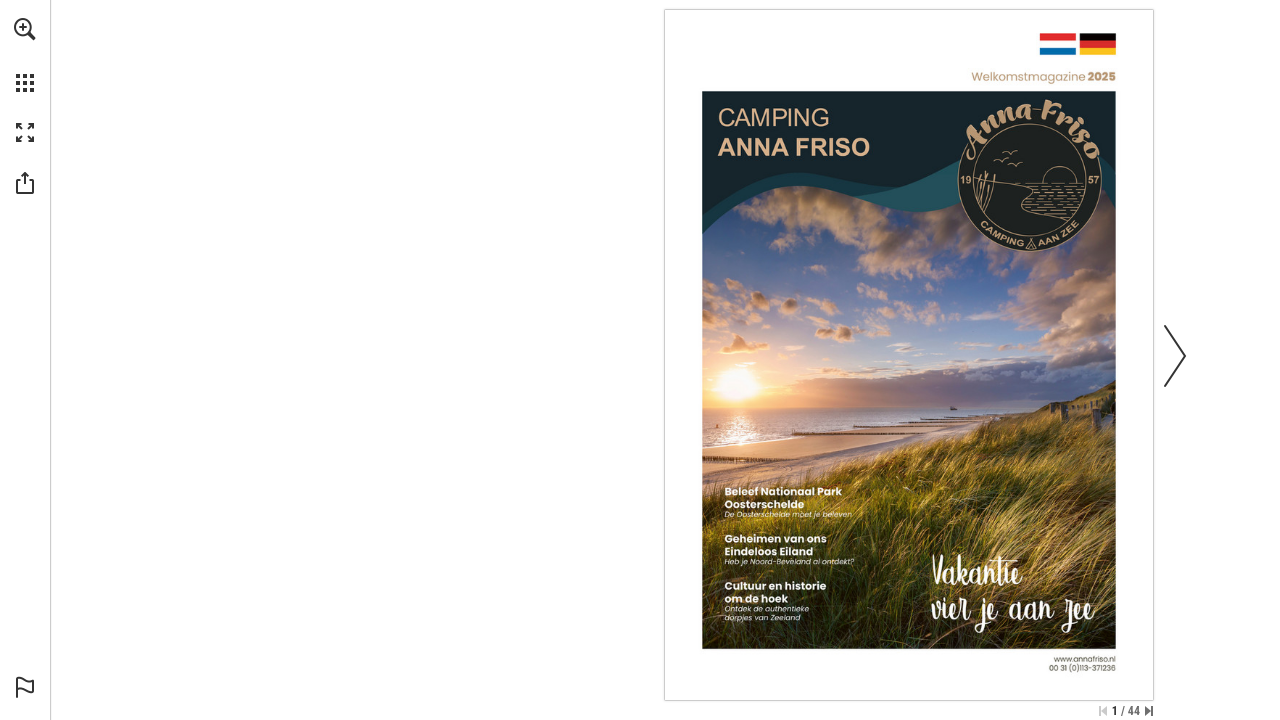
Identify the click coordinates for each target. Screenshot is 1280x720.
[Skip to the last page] (1149, 711)
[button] (25, 29)
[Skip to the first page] (1103, 711)
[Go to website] (909, 355)
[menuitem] (25, 55)
